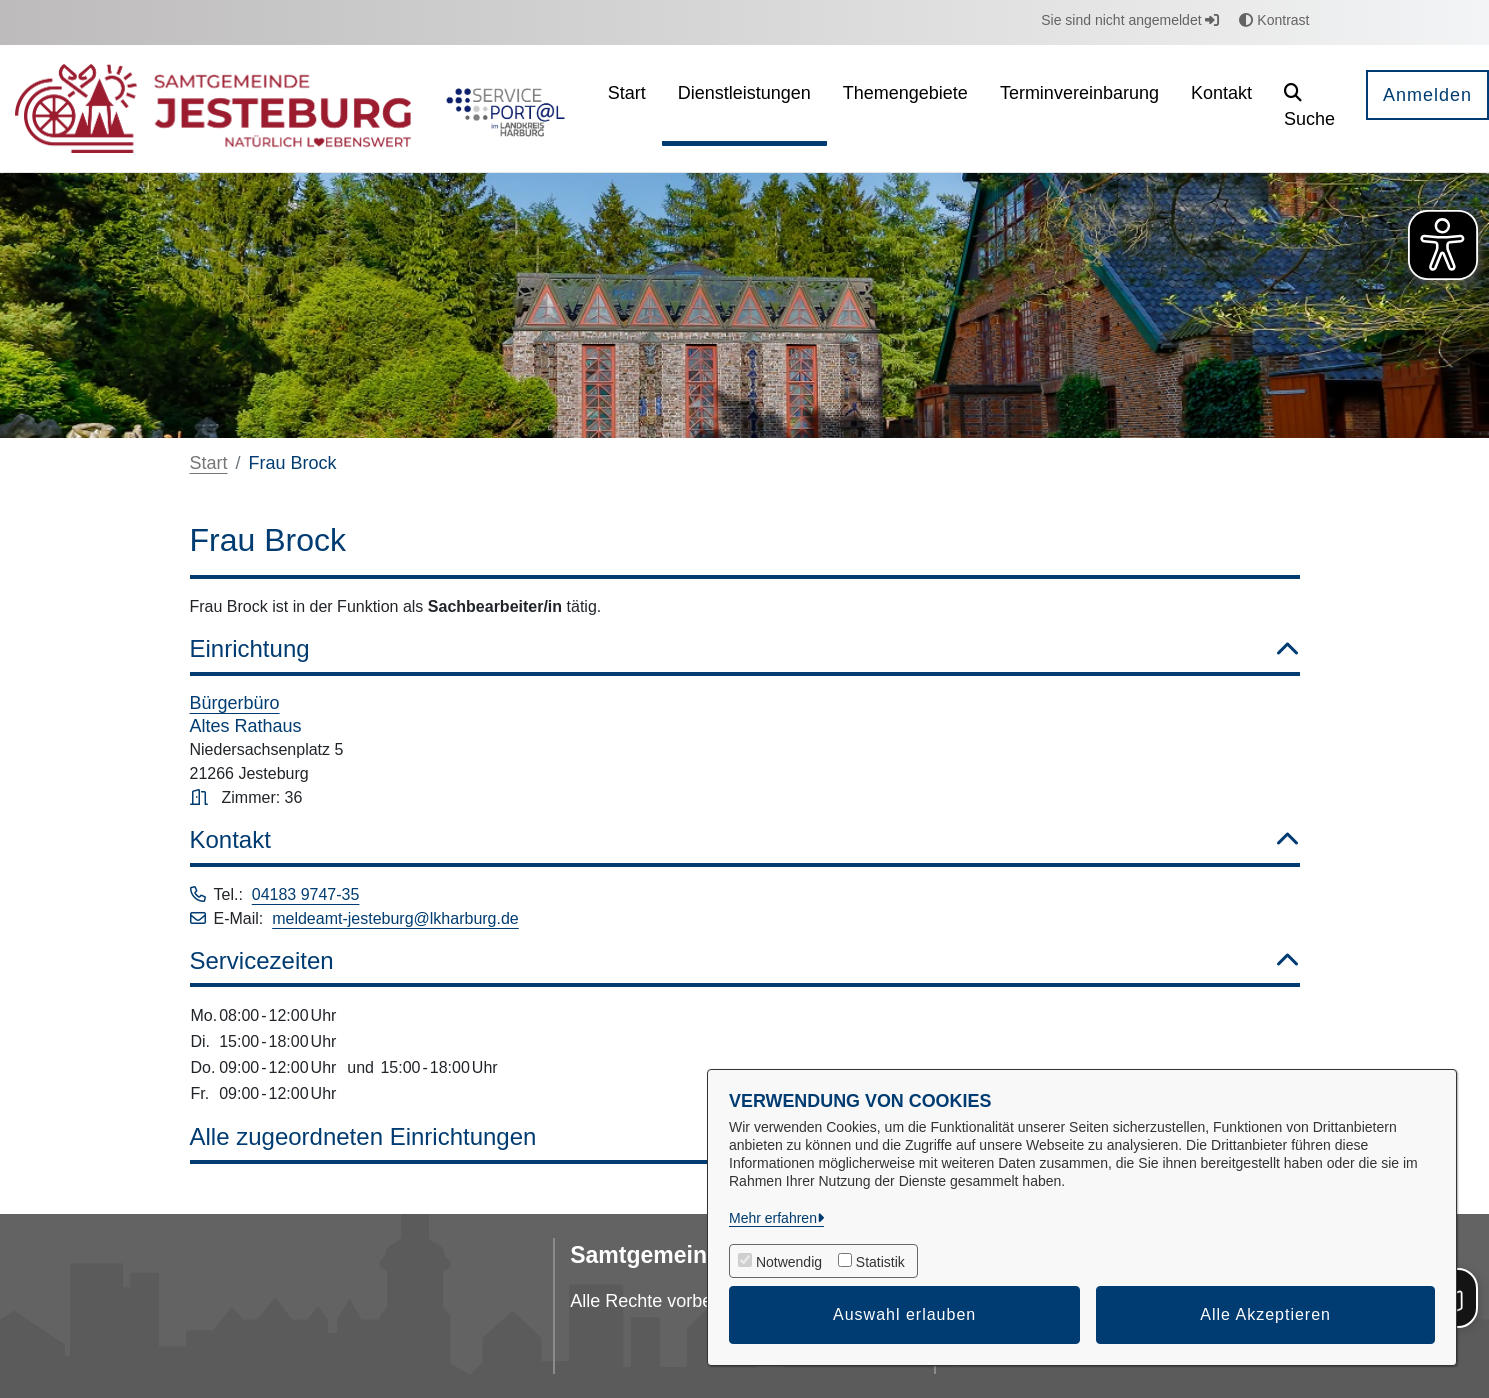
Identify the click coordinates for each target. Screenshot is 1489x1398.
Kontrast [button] (1274, 20)
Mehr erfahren (773, 1218)
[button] (1309, 108)
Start (209, 463)
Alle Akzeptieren (1265, 1314)
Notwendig (789, 1262)
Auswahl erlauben (904, 1314)
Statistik (880, 1262)
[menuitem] (627, 108)
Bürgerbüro (235, 703)
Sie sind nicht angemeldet (1130, 20)
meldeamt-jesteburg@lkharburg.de (395, 918)
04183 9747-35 (306, 894)
